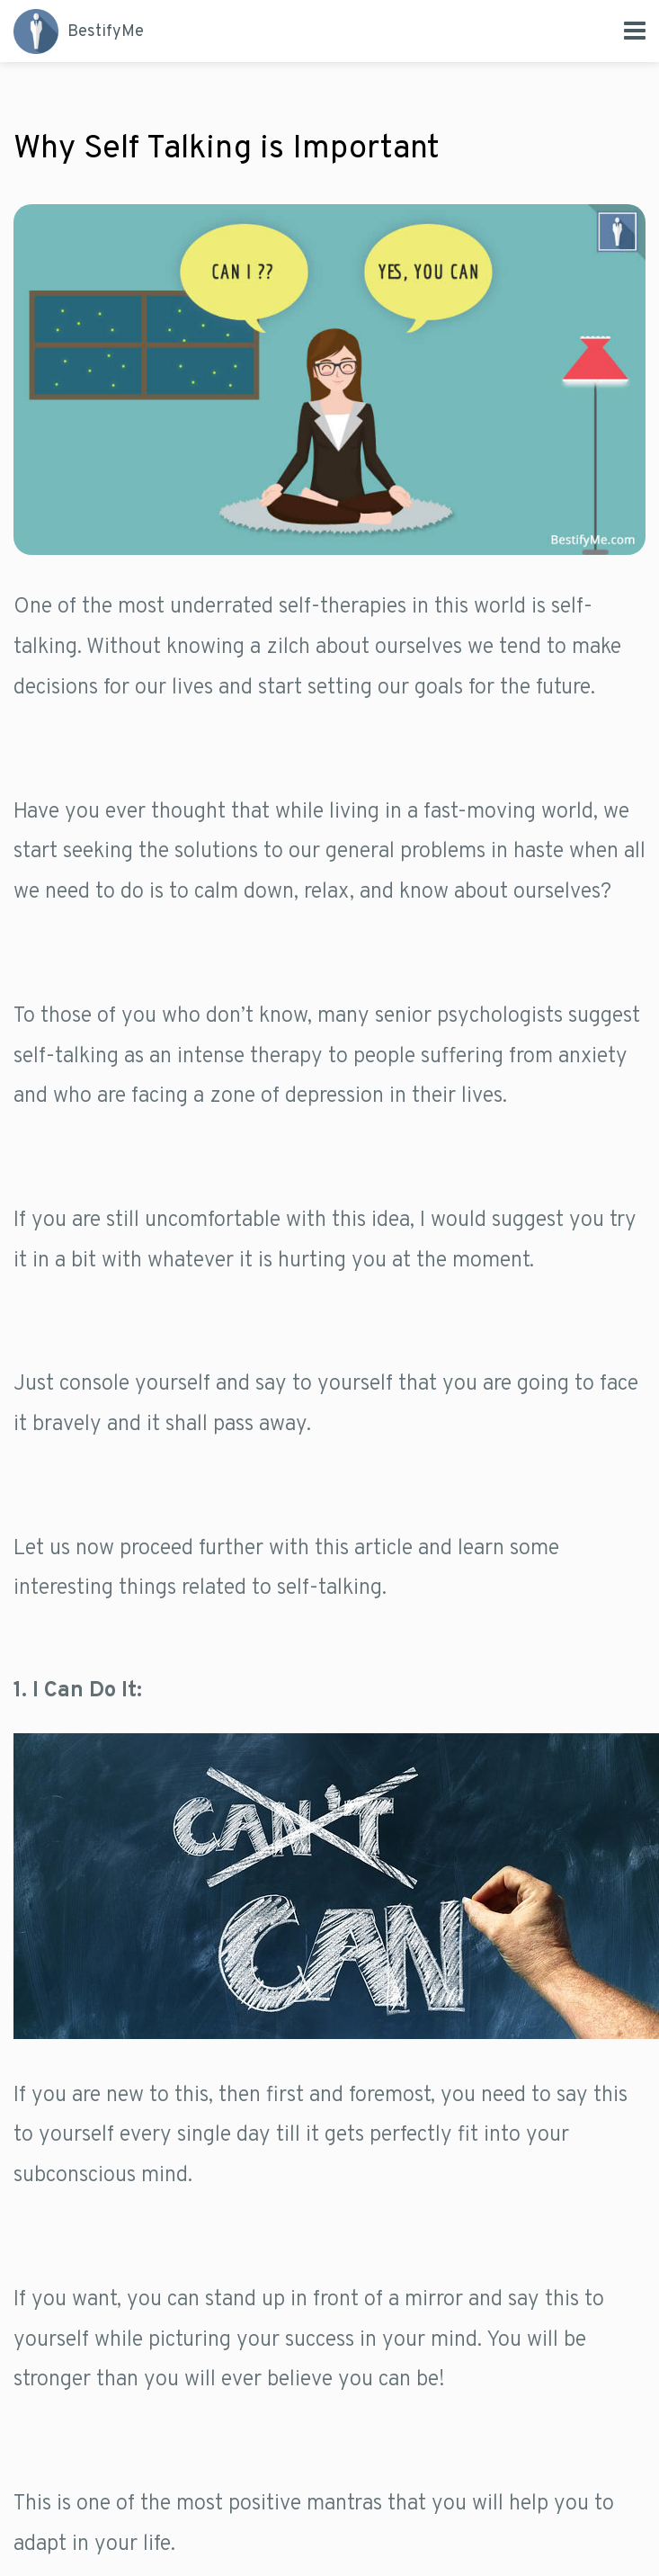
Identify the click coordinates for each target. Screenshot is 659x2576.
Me (78, 31)
